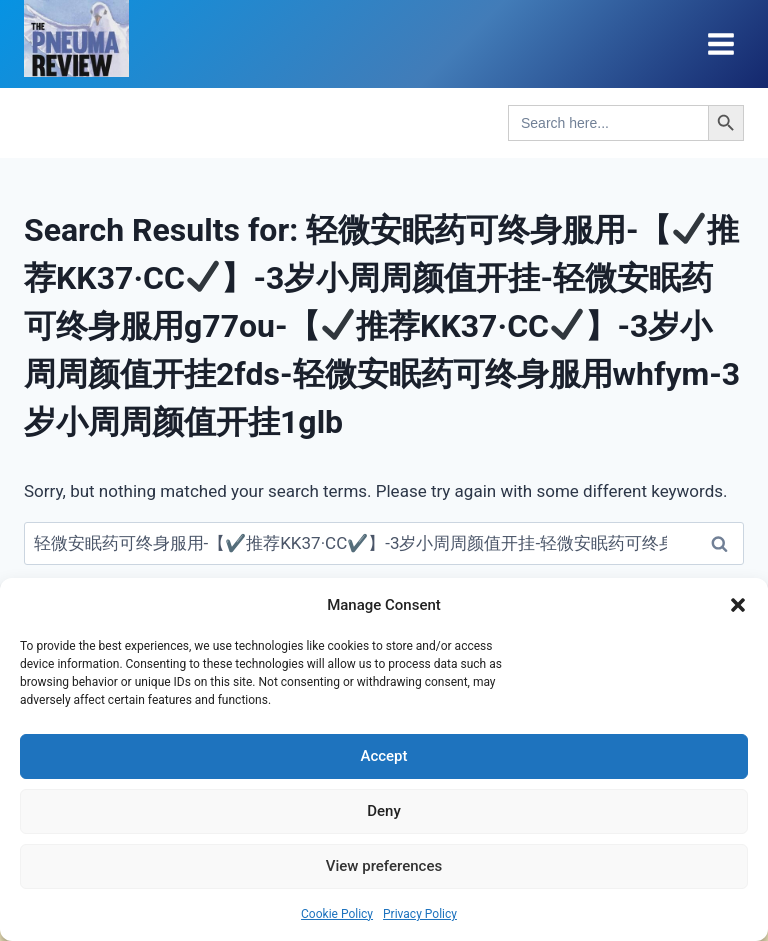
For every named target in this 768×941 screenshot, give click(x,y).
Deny (384, 811)
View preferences (384, 866)
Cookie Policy (337, 914)
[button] (738, 605)
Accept (383, 756)
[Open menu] (720, 43)
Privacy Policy (420, 914)
